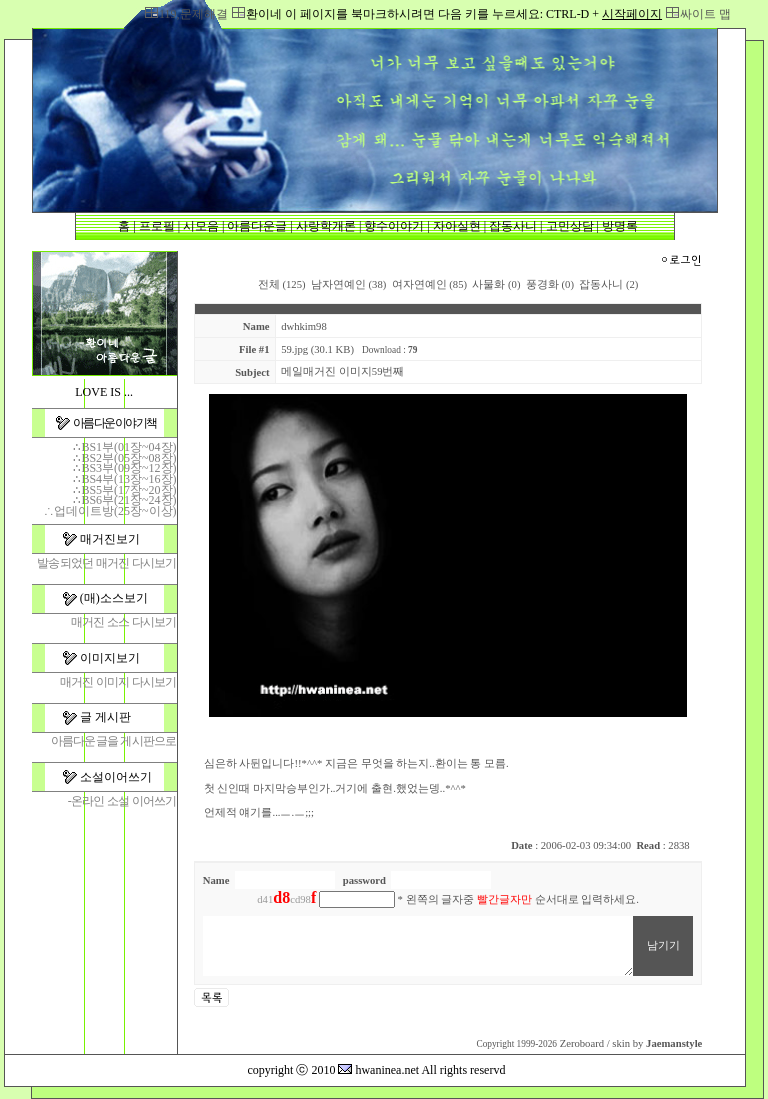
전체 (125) (282, 284)
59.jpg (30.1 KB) (317, 349)
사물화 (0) (496, 284)
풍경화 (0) (550, 284)
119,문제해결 (193, 14)
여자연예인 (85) (429, 284)
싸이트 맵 (705, 14)
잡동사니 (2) (608, 284)
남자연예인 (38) (348, 284)
